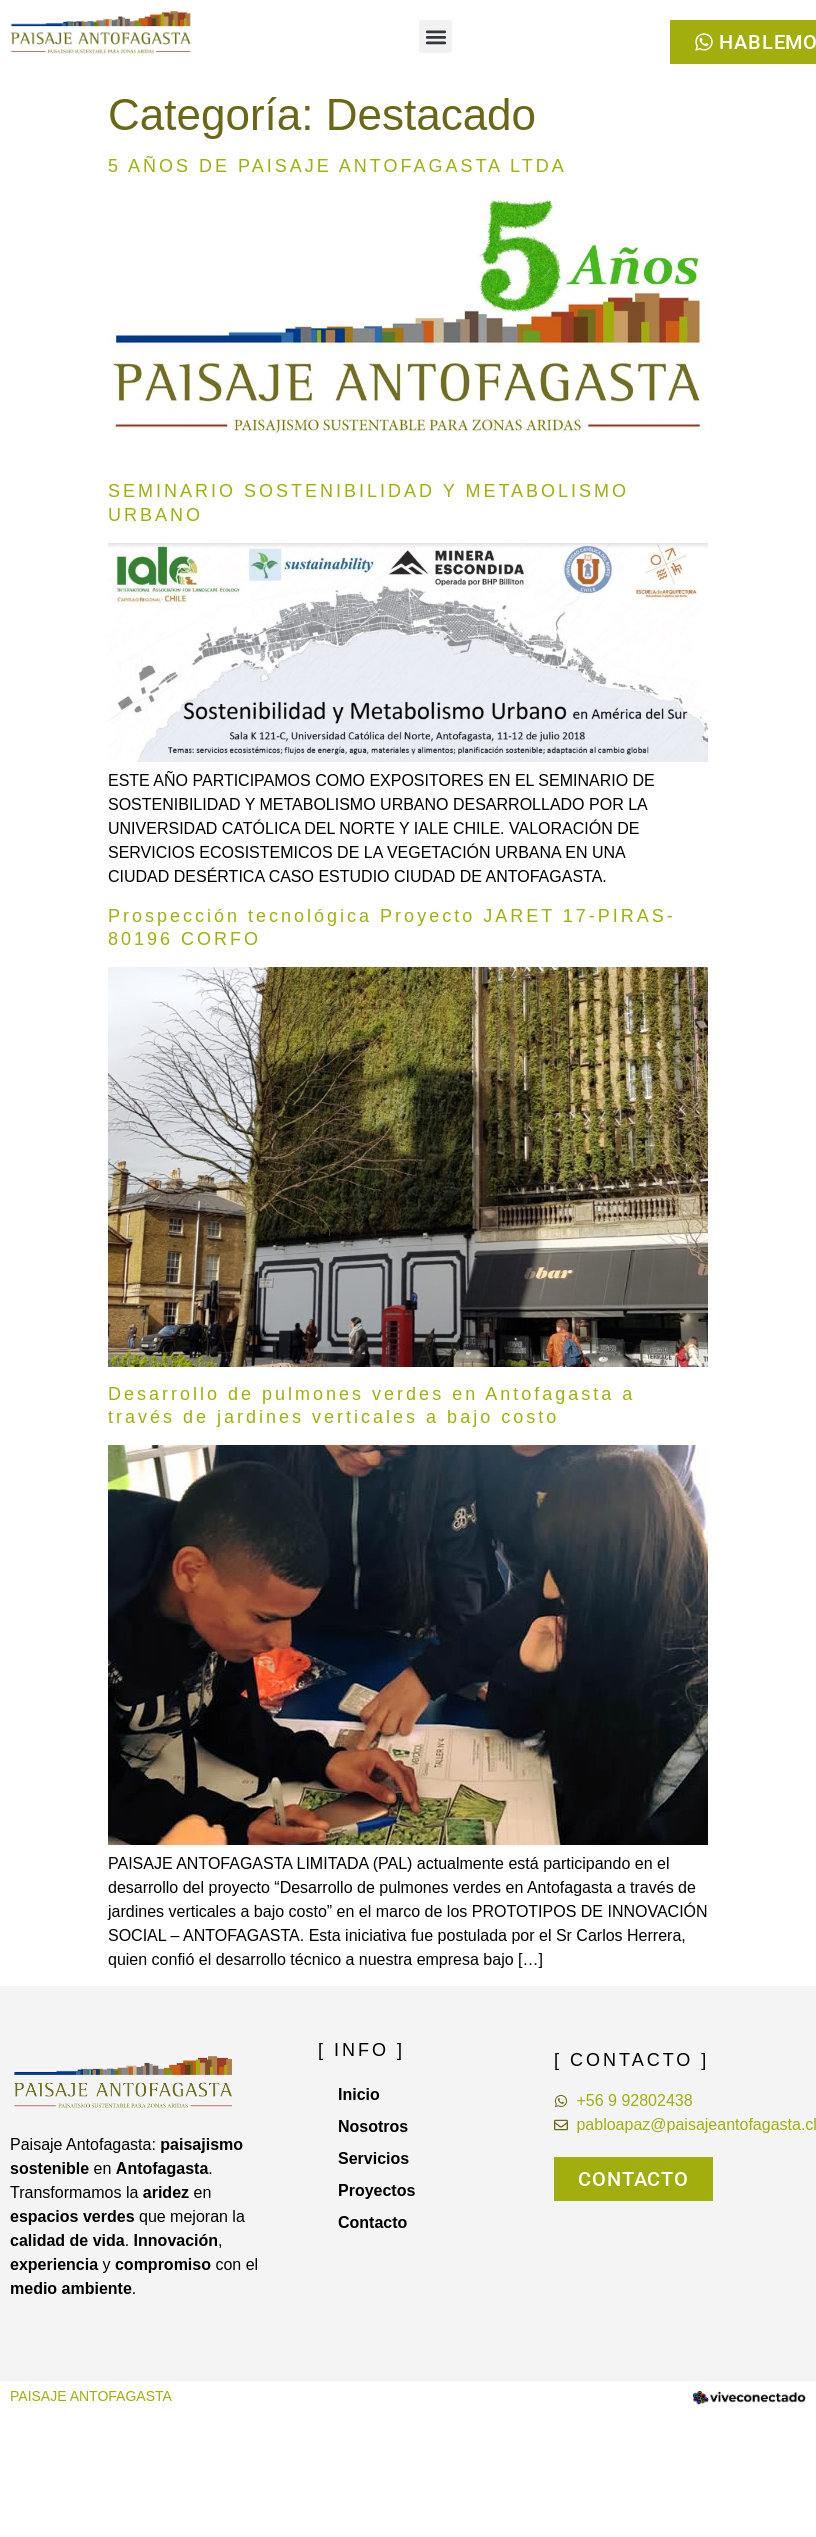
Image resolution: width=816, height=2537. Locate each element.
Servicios (373, 2158)
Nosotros (373, 2126)
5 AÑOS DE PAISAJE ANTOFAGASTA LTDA (337, 166)
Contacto (372, 2222)
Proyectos (376, 2190)
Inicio (359, 2094)
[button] (435, 36)
